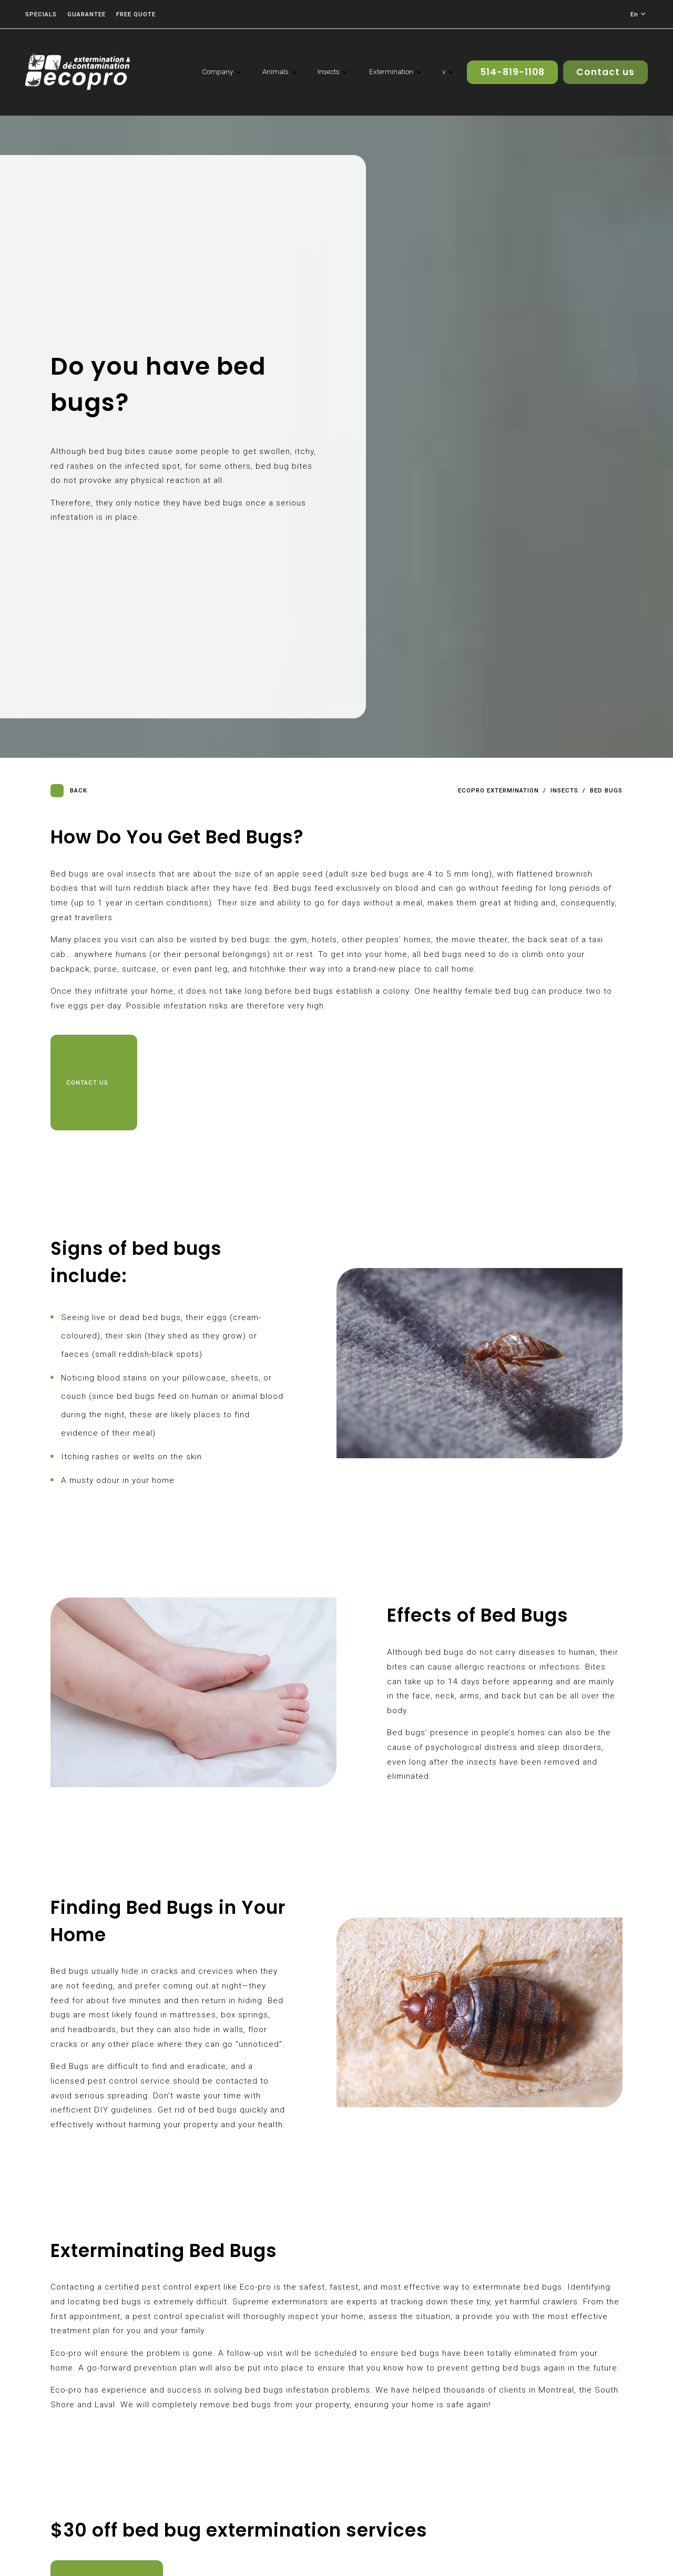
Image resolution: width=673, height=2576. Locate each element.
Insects (564, 790)
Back (68, 790)
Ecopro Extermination (498, 790)
